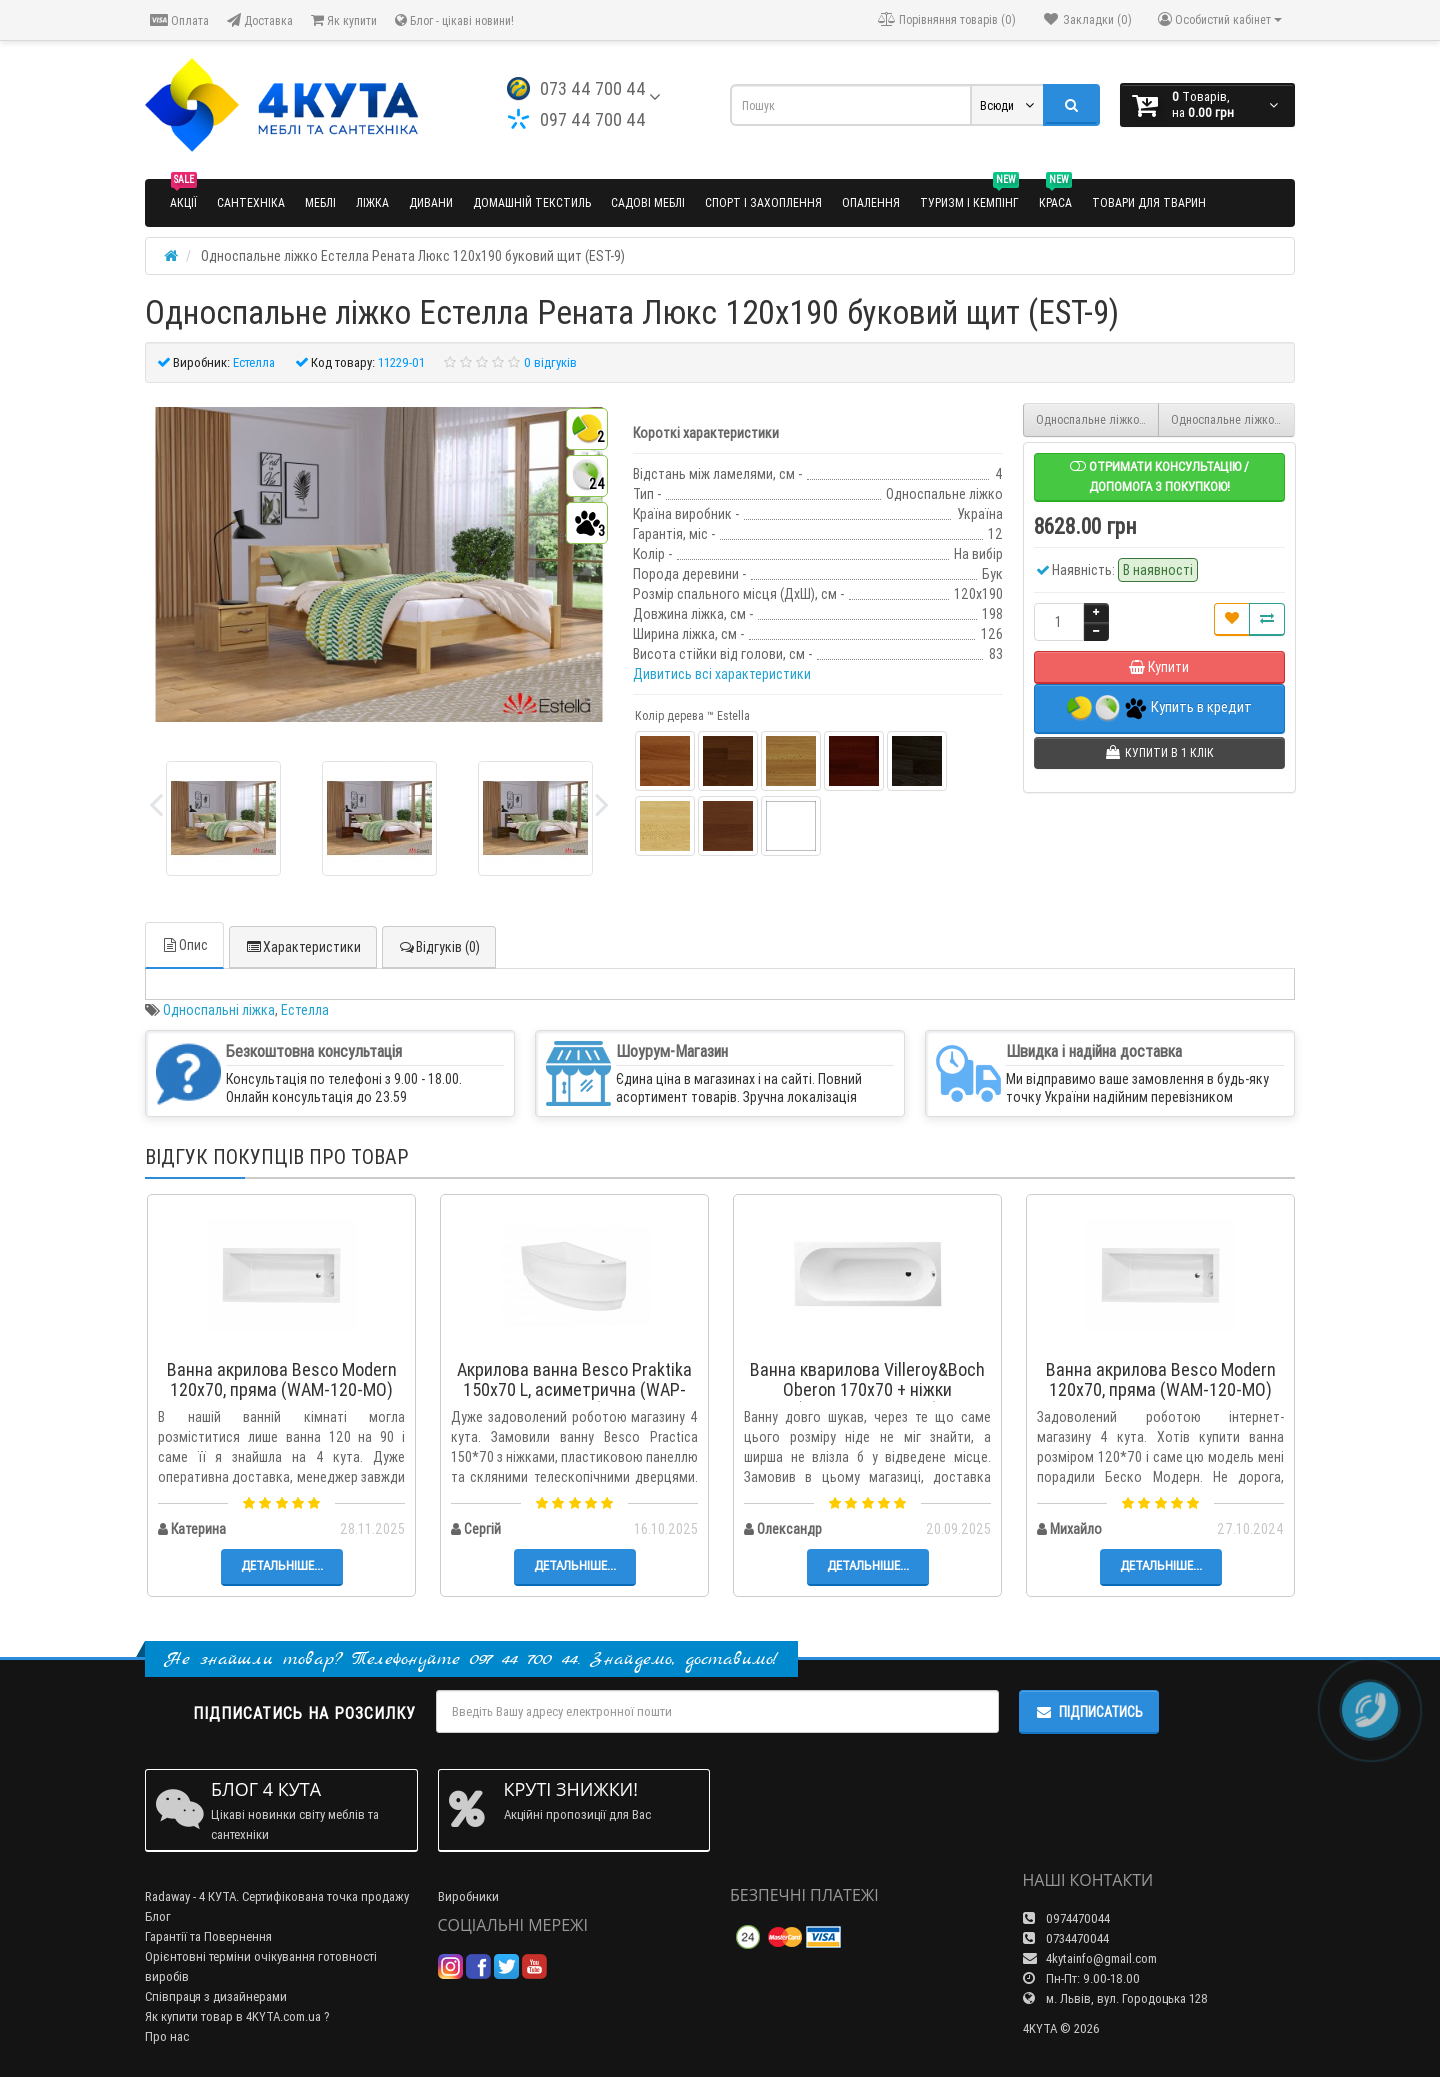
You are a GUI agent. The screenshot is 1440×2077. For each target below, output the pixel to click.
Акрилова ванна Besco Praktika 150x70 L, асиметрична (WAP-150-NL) (574, 1389)
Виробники (468, 1896)
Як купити (344, 20)
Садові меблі (648, 202)
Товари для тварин (1149, 202)
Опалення (871, 202)
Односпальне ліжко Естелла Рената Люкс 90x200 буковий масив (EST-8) (1098, 419)
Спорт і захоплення (763, 202)
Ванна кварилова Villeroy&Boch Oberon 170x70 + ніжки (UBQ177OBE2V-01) (867, 1389)
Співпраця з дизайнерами (216, 1996)
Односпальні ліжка (219, 1010)
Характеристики (303, 947)
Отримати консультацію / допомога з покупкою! (1159, 476)
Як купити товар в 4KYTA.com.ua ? (237, 2016)
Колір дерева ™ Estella (692, 715)
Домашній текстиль (532, 202)
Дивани (431, 202)
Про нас (167, 2036)
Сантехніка (251, 202)
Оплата (179, 20)
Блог (158, 1916)
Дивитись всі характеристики (722, 674)
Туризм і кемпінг (969, 194)
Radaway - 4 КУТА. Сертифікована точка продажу (277, 1896)
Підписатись (1089, 1712)
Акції (183, 194)
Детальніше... (282, 1565)
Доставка (260, 20)
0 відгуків (550, 362)
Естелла (305, 1010)
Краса (1055, 194)
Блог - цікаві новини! (454, 20)
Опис (184, 945)
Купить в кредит (1159, 708)
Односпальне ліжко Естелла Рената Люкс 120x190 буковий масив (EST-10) (1233, 419)
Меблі (320, 202)
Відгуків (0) (439, 947)
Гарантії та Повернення (208, 1936)
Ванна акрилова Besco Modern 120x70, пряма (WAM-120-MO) (282, 1379)
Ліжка (372, 202)
